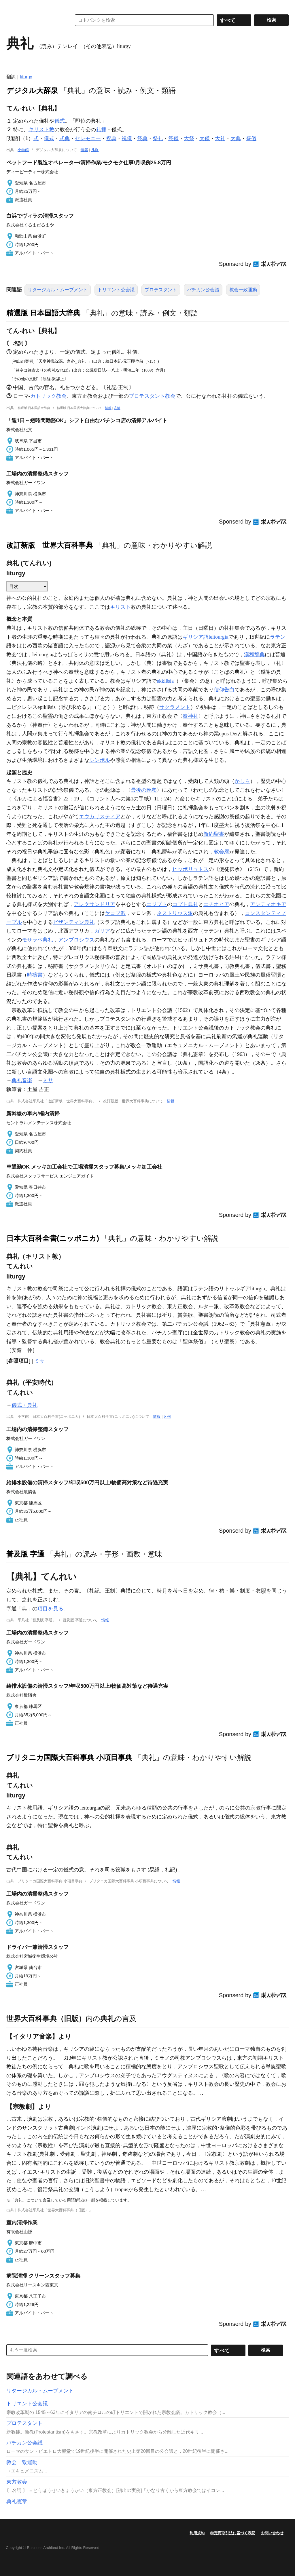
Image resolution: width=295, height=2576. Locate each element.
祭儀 (173, 138)
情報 (84, 150)
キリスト (120, 607)
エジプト (156, 904)
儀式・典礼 (24, 1405)
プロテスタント (161, 289)
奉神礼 (190, 716)
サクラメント (174, 707)
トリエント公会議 (116, 289)
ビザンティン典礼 (73, 922)
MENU (12, 6)
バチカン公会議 (203, 289)
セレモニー (88, 138)
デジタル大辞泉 (32, 90)
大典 (235, 138)
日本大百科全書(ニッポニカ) (52, 1238)
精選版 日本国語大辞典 (43, 313)
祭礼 (158, 138)
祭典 (142, 138)
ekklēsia (165, 681)
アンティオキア (268, 904)
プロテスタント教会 (152, 396)
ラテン (277, 637)
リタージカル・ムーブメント (58, 289)
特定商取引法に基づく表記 (232, 2533)
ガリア (102, 931)
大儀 (204, 138)
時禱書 (35, 975)
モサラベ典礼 (37, 940)
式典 (64, 138)
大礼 (220, 138)
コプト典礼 (185, 904)
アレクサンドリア (94, 904)
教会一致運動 (243, 289)
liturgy (26, 76)
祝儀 (127, 138)
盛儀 (251, 138)
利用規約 (197, 2533)
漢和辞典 (254, 654)
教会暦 (221, 852)
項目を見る (50, 1609)
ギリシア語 (196, 637)
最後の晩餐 (144, 790)
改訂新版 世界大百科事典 (49, 545)
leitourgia (218, 637)
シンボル (99, 760)
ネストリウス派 (175, 913)
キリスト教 (41, 129)
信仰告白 (224, 689)
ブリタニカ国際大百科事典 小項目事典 (69, 1757)
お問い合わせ (272, 2533)
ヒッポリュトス (190, 869)
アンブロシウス (76, 940)
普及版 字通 (25, 1554)
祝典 (111, 138)
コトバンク (34, 20)
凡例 (95, 150)
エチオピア (216, 904)
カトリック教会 (48, 396)
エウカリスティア (99, 816)
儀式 (59, 121)
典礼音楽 (22, 1080)
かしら (242, 781)
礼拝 (101, 129)
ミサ (48, 1080)
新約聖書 (213, 834)
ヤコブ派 (115, 913)
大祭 (189, 138)
